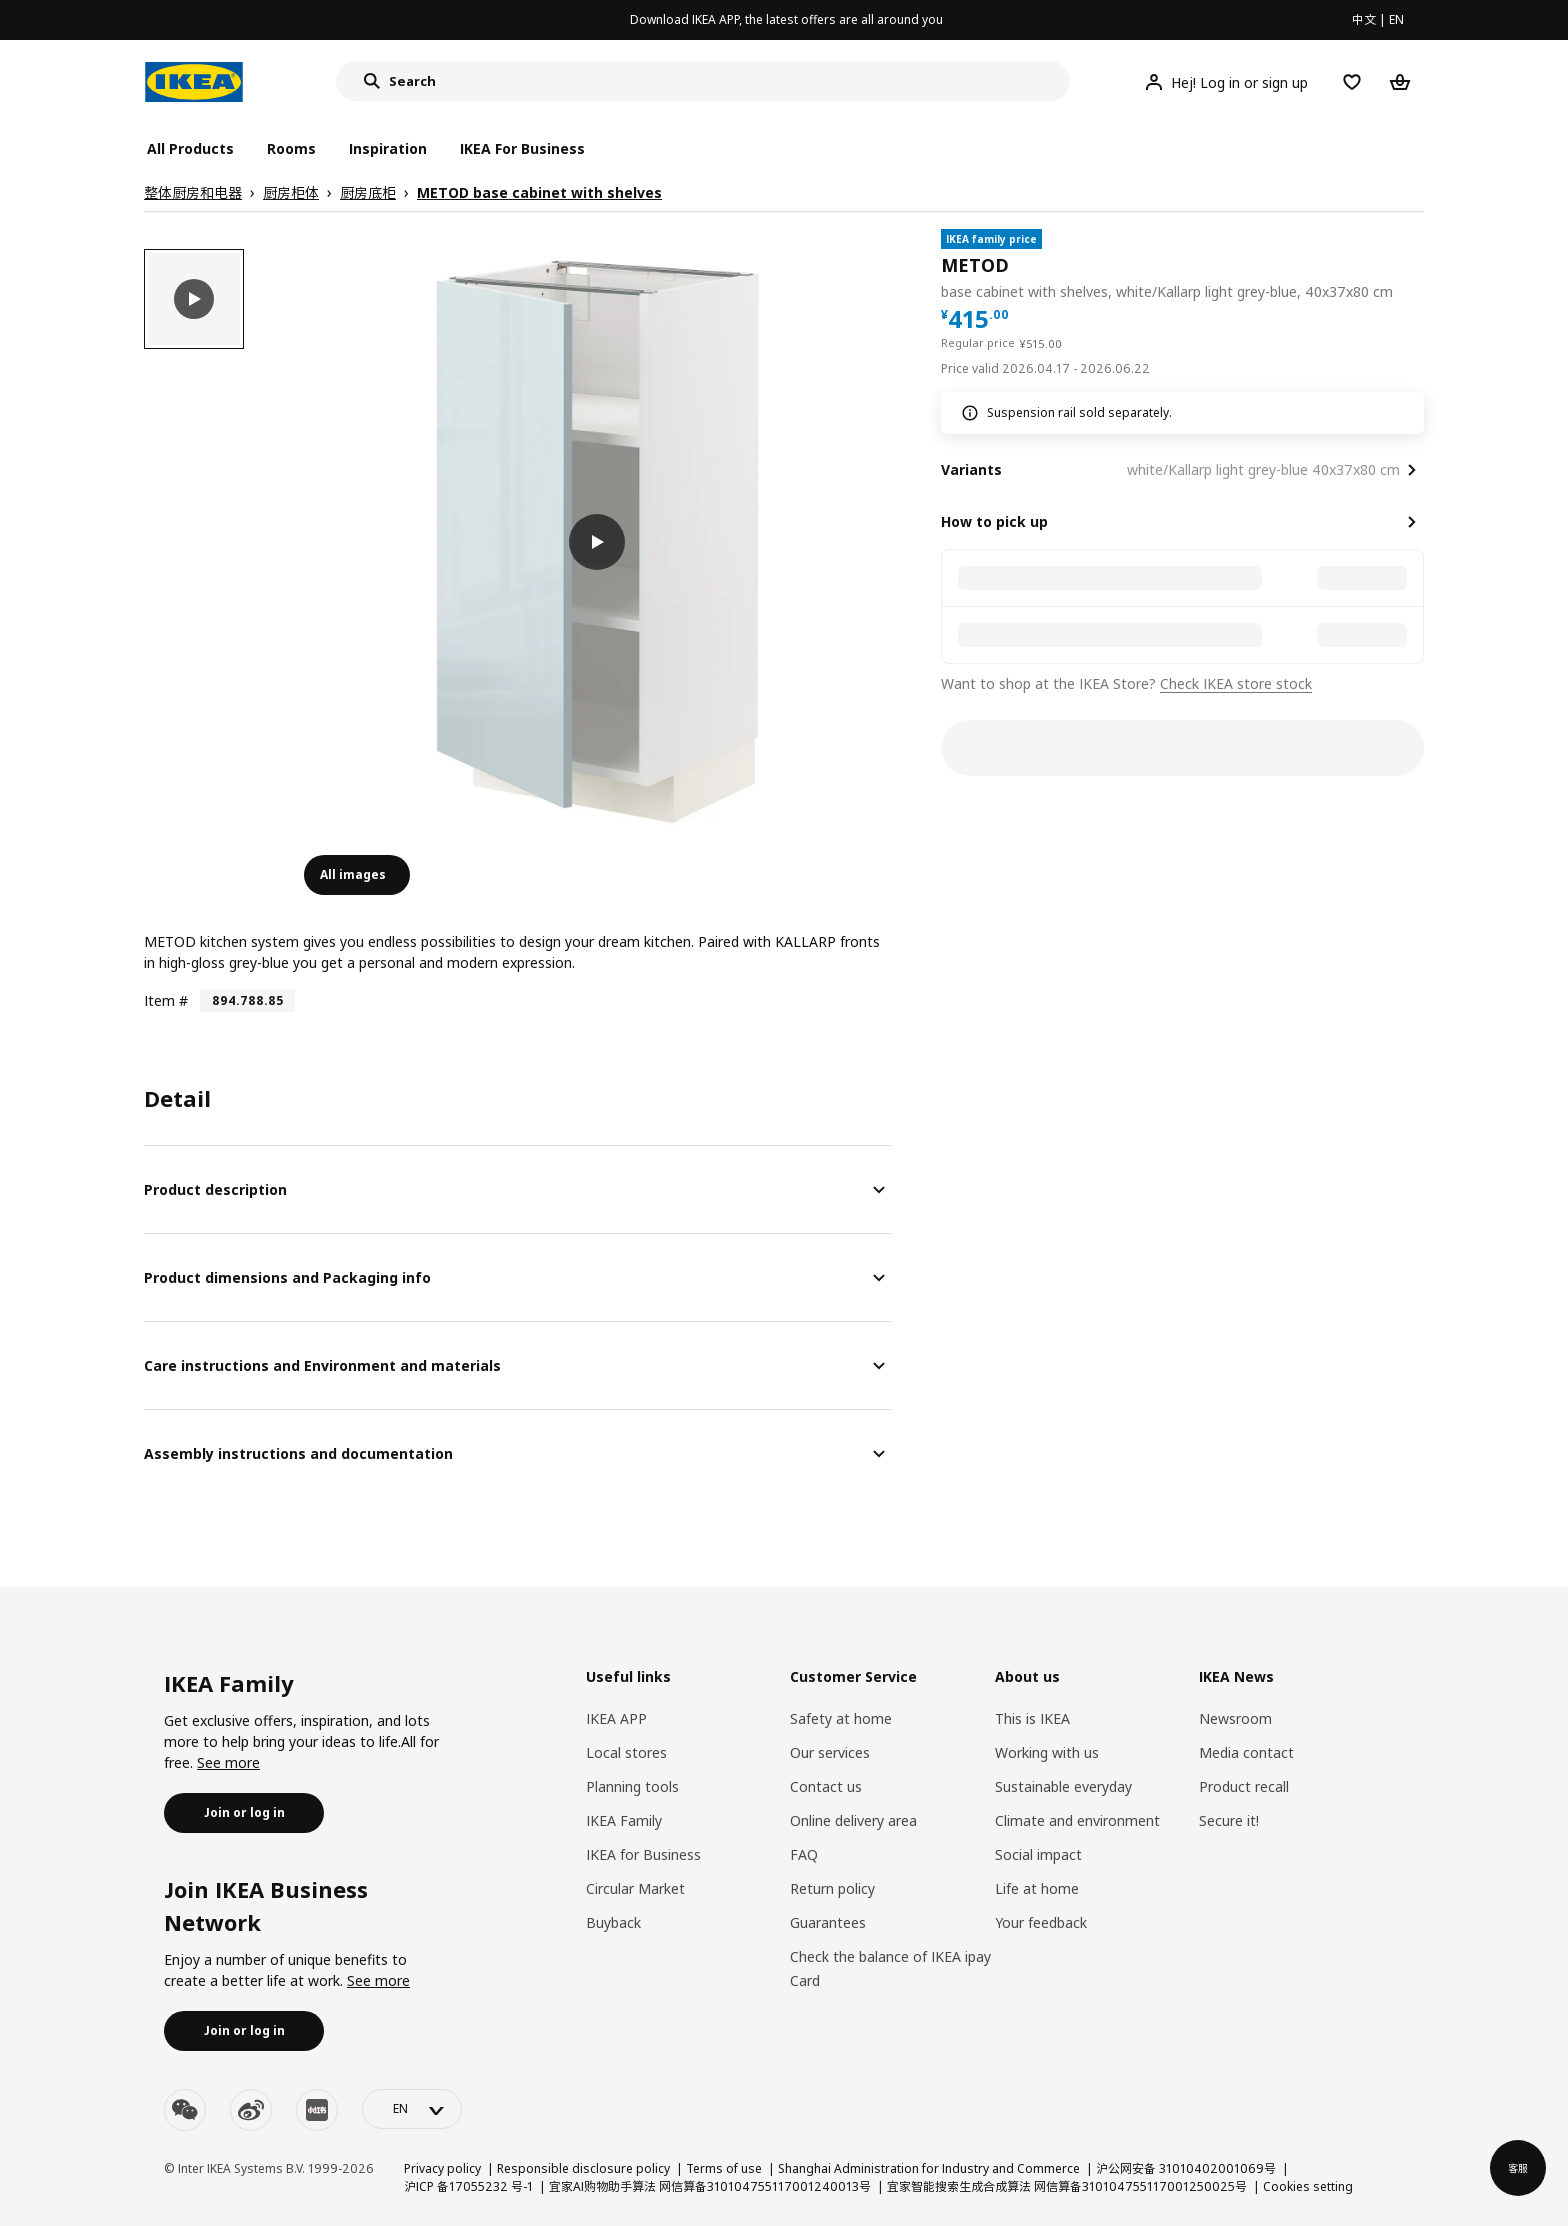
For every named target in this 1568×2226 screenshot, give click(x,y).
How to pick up (994, 521)
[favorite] (1416, 266)
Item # (166, 1000)
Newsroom (1235, 1718)
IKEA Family (624, 1820)
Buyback (613, 1922)
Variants (971, 469)
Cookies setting (1308, 2186)
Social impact (1038, 1854)
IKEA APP (616, 1718)
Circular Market (635, 1888)
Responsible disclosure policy (583, 2168)
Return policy (832, 1888)
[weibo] (251, 2110)
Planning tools (632, 1786)
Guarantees (828, 1922)
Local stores (626, 1752)
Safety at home (841, 1718)
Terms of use (724, 2168)
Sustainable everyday (1063, 1786)
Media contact (1246, 1752)
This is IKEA (1032, 1718)
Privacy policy (442, 2168)
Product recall (1244, 1786)
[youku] (317, 2110)
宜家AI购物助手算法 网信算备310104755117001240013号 (710, 2186)
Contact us (826, 1786)
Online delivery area (853, 1820)
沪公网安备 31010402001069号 (1186, 2168)
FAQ (804, 1854)
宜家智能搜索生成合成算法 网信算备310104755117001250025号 (1067, 2186)
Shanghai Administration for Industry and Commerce (929, 2168)
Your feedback (1041, 1922)
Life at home (1037, 1888)
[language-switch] (412, 2109)
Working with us (1047, 1752)
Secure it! (1229, 1820)
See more (228, 1762)
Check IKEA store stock (1236, 683)
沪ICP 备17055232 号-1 (468, 2186)
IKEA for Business (643, 1854)
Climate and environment (1077, 1820)
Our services (830, 1752)
